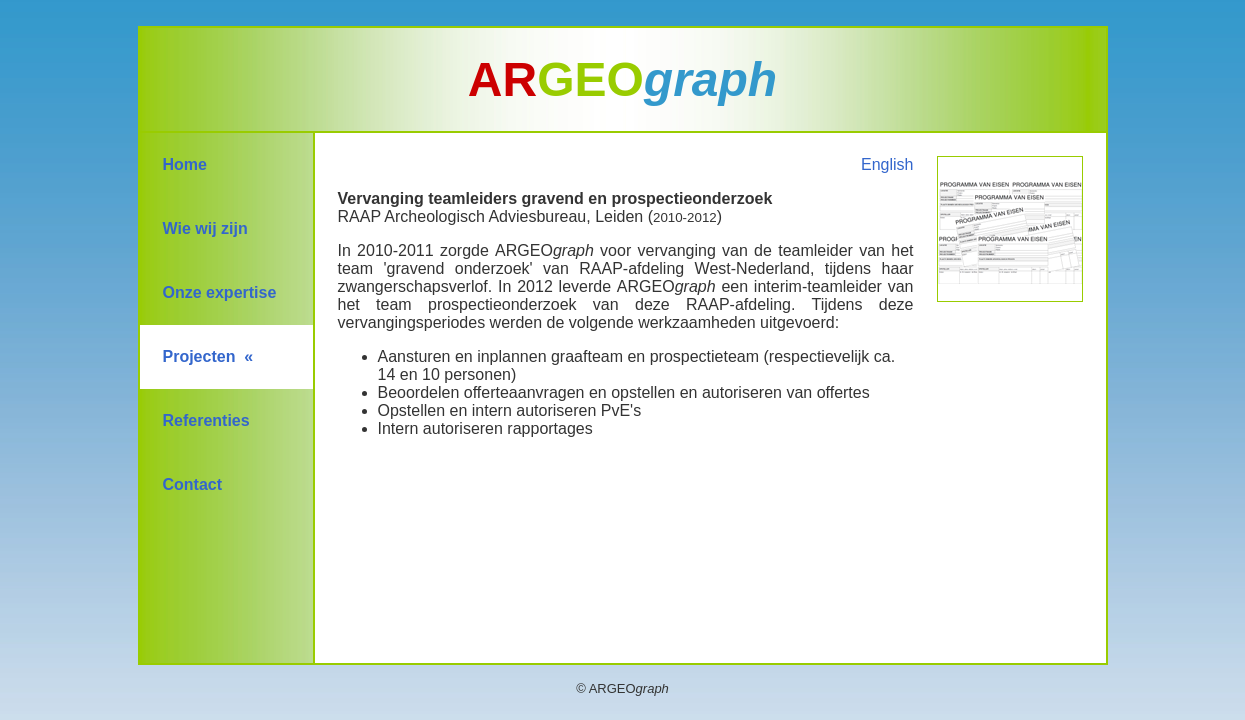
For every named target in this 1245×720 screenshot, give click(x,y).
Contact (193, 484)
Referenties (206, 420)
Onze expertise (220, 292)
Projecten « (208, 356)
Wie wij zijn (205, 228)
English (887, 164)
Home (185, 164)
